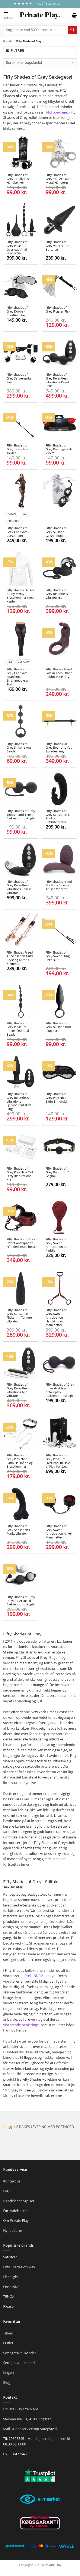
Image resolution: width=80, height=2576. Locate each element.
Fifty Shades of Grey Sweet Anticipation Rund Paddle (58, 1244)
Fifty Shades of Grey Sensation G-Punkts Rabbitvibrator (58, 816)
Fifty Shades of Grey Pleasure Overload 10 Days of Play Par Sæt (58, 1461)
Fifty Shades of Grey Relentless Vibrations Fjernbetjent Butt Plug (19, 1101)
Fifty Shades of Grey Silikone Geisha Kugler (56, 531)
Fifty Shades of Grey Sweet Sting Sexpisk (58, 956)
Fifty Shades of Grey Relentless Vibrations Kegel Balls (57, 380)
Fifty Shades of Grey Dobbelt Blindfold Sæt (17, 311)
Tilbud (8, 2338)
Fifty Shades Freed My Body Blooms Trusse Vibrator (59, 885)
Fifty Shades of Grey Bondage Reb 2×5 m (59, 449)
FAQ (6, 2196)
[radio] (12, 514)
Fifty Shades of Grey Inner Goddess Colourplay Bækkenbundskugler (60, 1390)
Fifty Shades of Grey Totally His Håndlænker (18, 178)
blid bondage (56, 112)
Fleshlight (11, 2282)
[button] (9, 15)
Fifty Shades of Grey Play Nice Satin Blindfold (56, 1097)
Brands (7, 41)
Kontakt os (11, 2186)
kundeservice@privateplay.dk (35, 2434)
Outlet (8, 2348)
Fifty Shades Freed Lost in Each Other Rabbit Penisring (59, 673)
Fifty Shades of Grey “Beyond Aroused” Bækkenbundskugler (21, 1600)
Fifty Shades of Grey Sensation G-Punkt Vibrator (19, 1529)
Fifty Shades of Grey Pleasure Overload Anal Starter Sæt (17, 247)
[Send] (72, 30)
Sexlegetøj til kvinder (19, 2358)
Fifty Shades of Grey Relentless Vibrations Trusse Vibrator (19, 887)
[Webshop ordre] (40, 62)
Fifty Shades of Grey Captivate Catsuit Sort (17, 531)
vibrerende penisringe (21, 2025)
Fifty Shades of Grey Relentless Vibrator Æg (57, 594)
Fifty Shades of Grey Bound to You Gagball (59, 1172)
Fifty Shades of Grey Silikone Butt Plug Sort (58, 1027)
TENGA (8, 2302)
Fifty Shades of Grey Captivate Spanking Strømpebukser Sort (18, 676)
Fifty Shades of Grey (19, 2272)
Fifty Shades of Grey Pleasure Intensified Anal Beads (18, 1028)
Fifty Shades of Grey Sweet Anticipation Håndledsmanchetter (22, 1243)
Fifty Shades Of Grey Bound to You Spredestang (59, 747)
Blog (6, 2388)
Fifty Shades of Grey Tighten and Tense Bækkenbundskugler (21, 814)
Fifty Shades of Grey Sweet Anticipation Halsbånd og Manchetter (56, 1317)
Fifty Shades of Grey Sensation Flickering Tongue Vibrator (19, 1315)
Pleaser (9, 2312)
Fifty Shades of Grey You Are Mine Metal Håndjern (59, 178)
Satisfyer (10, 2262)
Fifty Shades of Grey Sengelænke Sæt (19, 378)
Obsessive (11, 2292)
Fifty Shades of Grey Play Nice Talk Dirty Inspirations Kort (20, 1174)
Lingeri (8, 2378)
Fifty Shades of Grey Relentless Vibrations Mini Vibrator (18, 1390)
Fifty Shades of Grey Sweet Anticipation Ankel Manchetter (59, 1531)
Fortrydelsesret (15, 2216)
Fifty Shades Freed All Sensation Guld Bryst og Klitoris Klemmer (20, 958)
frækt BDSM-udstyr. (40, 1975)
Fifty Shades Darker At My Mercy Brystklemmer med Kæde (20, 595)
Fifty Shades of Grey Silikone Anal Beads (19, 747)
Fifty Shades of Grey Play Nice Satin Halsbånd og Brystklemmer (20, 1461)
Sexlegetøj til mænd (19, 2368)
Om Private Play (16, 2226)
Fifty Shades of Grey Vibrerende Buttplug (57, 245)
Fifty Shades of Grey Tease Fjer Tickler (18, 449)
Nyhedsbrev (13, 2235)
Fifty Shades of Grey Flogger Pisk (58, 309)
